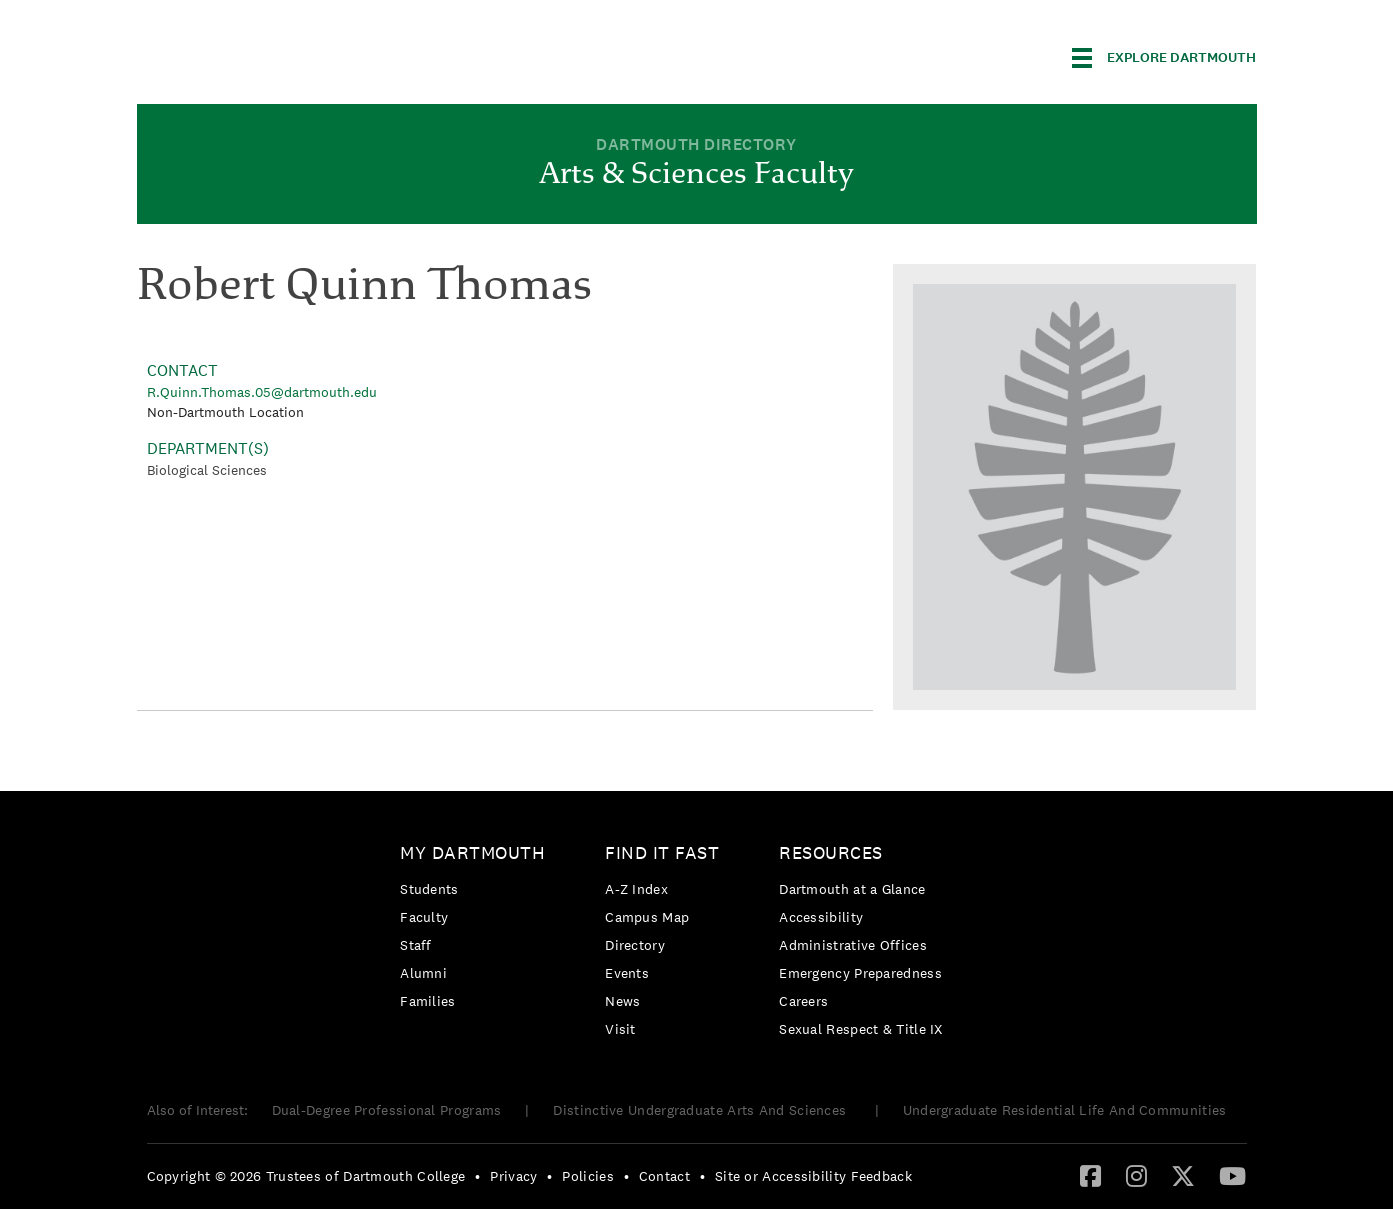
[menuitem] (477, 930)
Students (429, 889)
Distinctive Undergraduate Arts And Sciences (701, 1110)
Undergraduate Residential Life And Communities (1065, 1110)
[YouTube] (1232, 1175)
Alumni (423, 973)
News (622, 1001)
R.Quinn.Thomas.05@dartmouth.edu (262, 392)
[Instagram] (1136, 1175)
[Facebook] (1090, 1175)
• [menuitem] (477, 1176)
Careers (803, 1001)
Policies (587, 1176)
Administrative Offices (853, 945)
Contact (664, 1176)
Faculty (424, 917)
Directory (635, 945)
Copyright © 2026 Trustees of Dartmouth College (306, 1176)
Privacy (513, 1176)
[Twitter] (1183, 1175)
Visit (620, 1029)
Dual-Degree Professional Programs (387, 1110)
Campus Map (647, 917)
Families (427, 1001)
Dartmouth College (295, 54)
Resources (831, 852)
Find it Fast (662, 852)
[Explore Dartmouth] (1164, 58)
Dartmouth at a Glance (852, 889)
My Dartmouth (472, 852)
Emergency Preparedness (860, 973)
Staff (416, 945)
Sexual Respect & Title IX (861, 1029)
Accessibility (821, 917)
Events (627, 973)
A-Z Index (636, 889)
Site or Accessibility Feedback (813, 1176)
